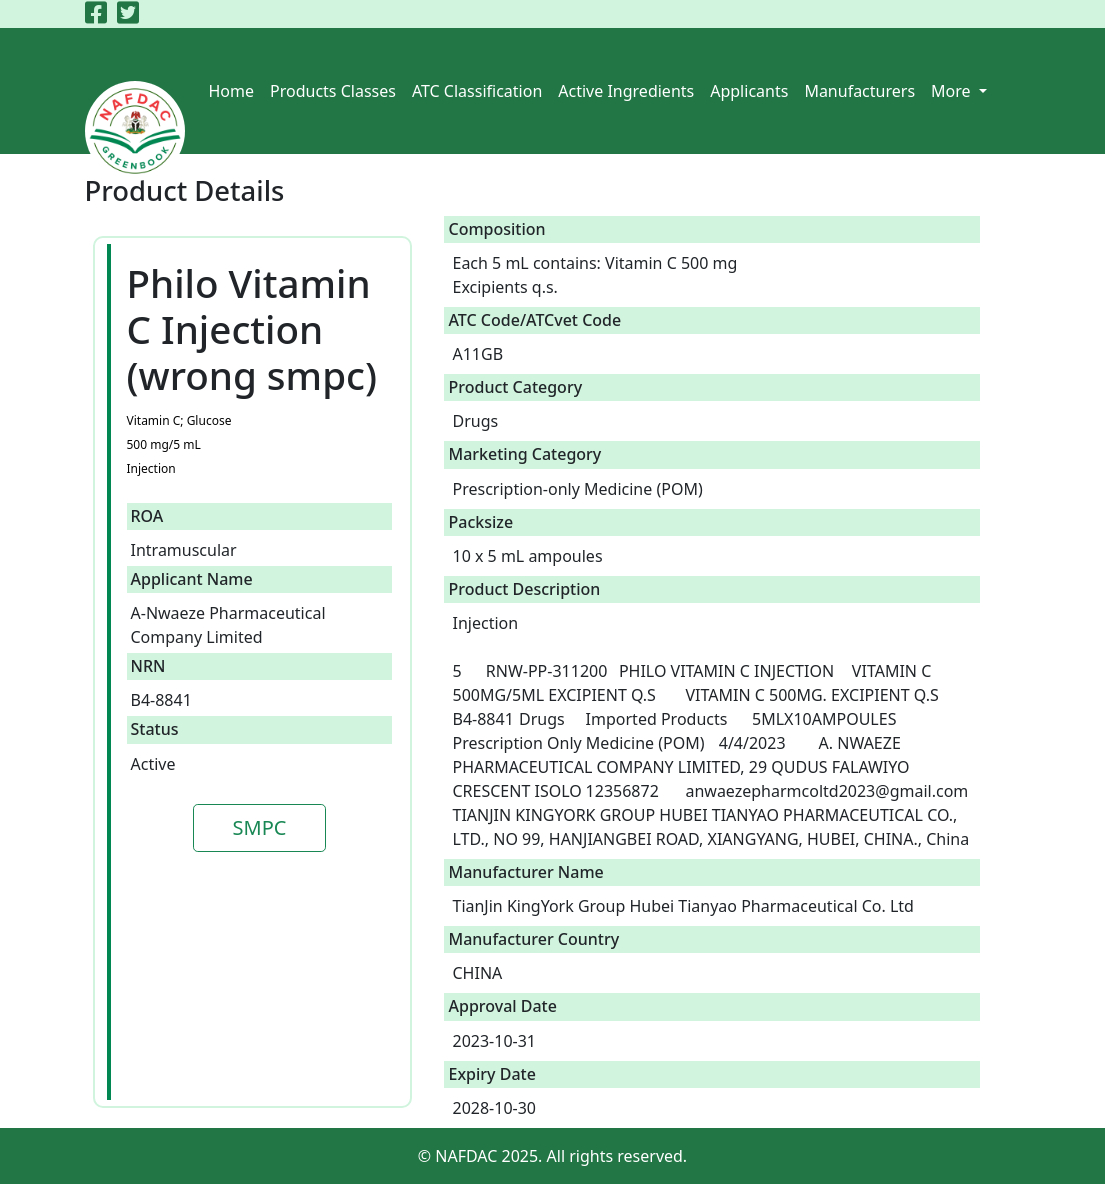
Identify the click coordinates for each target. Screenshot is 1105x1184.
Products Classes (333, 91)
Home (232, 91)
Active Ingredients (626, 91)
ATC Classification (477, 91)
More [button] (953, 91)
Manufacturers (859, 91)
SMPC (260, 827)
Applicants (749, 91)
